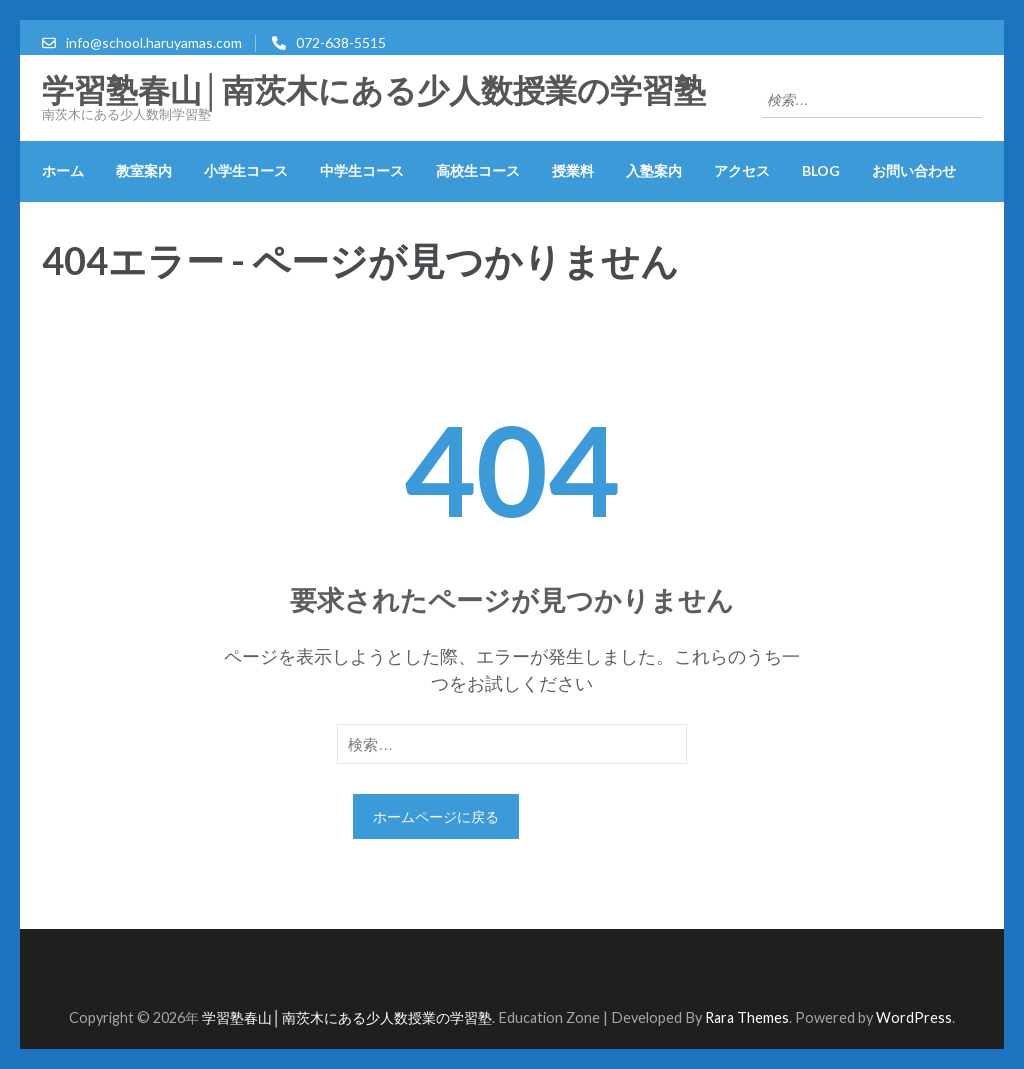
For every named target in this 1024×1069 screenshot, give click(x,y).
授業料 (573, 170)
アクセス (742, 170)
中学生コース (362, 170)
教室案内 (144, 170)
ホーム (63, 170)
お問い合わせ (914, 170)
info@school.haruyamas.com (154, 42)
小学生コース (246, 170)
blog (821, 170)
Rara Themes (747, 1017)
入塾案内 (654, 170)
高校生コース (478, 170)
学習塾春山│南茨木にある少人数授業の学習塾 (374, 91)
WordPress (914, 1017)
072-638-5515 (341, 42)
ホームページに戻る (436, 816)
